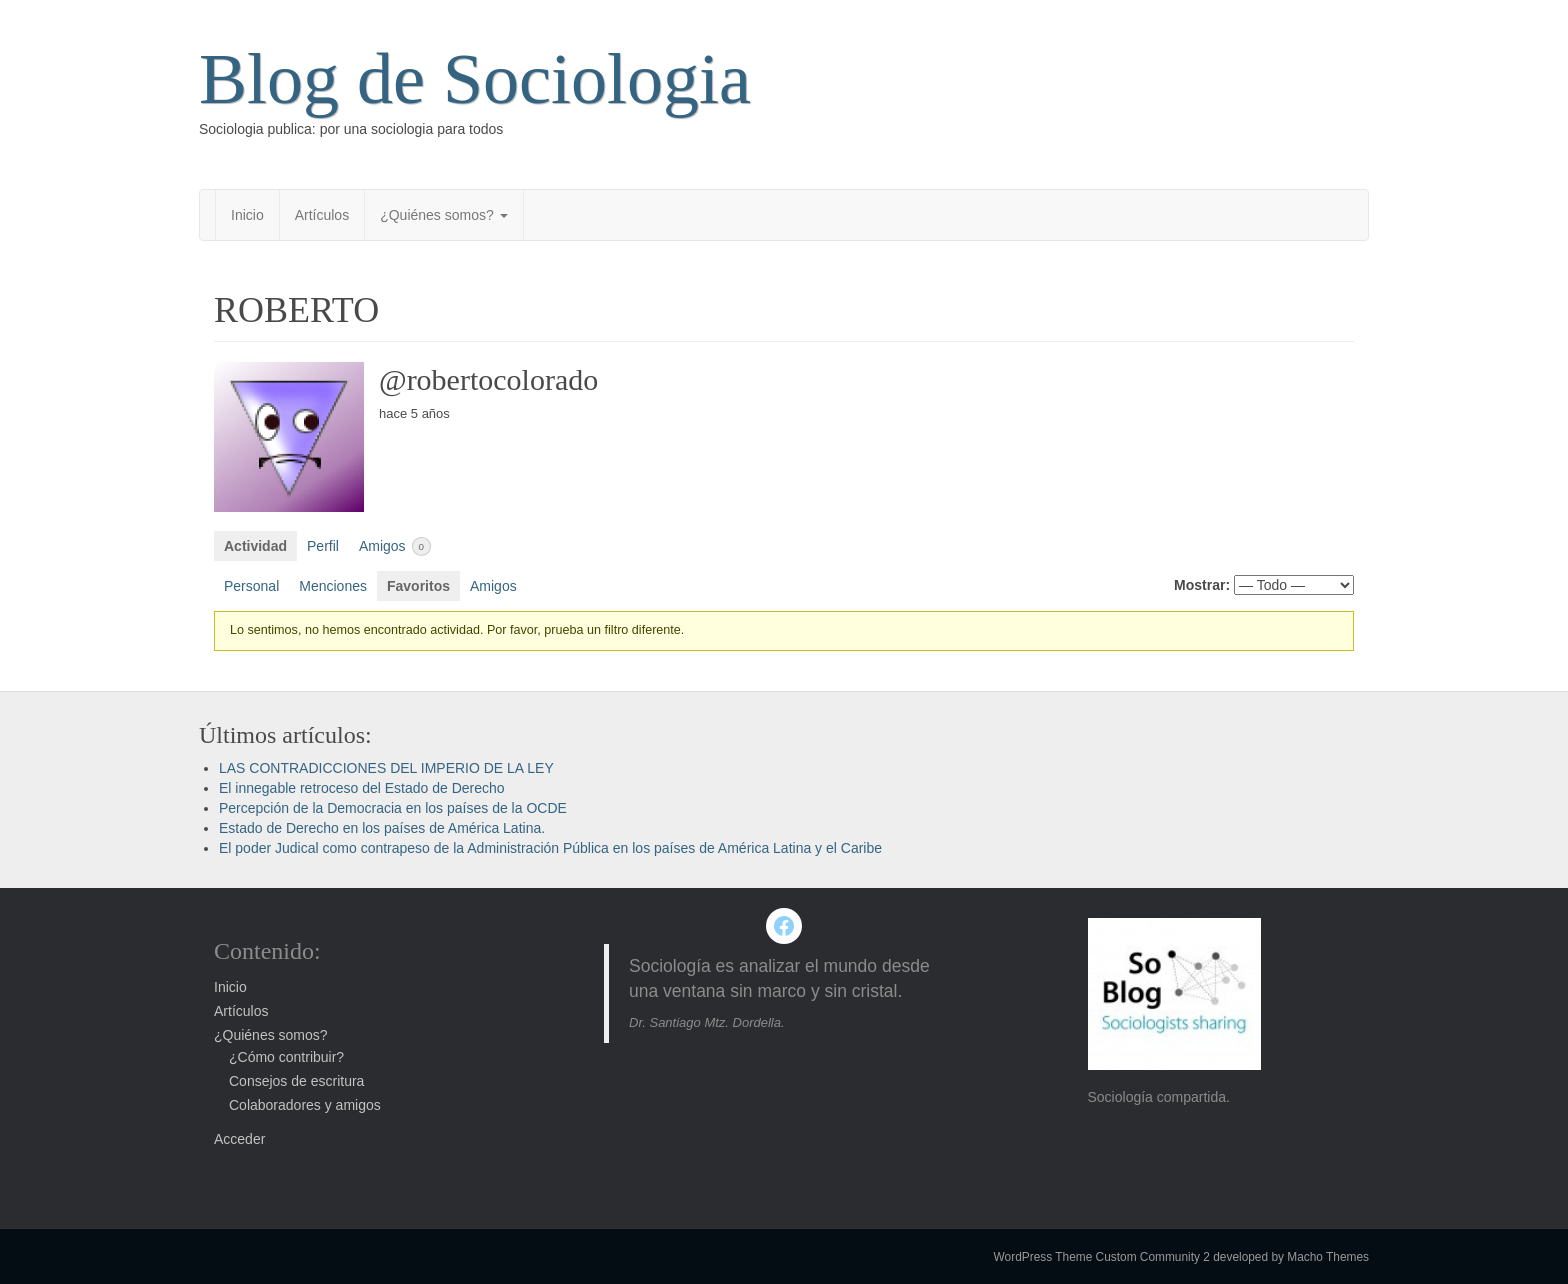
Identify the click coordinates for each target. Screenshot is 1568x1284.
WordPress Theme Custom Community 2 (1102, 1257)
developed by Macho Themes (1291, 1257)
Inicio (247, 215)
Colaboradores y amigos (305, 1105)
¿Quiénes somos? (444, 215)
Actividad (255, 546)
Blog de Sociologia (475, 79)
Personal (251, 586)
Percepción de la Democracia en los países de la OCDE (393, 808)
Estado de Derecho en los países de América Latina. (382, 828)
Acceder (239, 1139)
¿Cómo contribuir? (286, 1057)
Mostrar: (1202, 585)
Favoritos (418, 586)
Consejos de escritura (296, 1081)
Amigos (395, 546)
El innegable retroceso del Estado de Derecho (362, 788)
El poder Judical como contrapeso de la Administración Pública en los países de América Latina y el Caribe (550, 848)
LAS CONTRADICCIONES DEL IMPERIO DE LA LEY (386, 768)
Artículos (322, 215)
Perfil (323, 546)
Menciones (333, 586)
